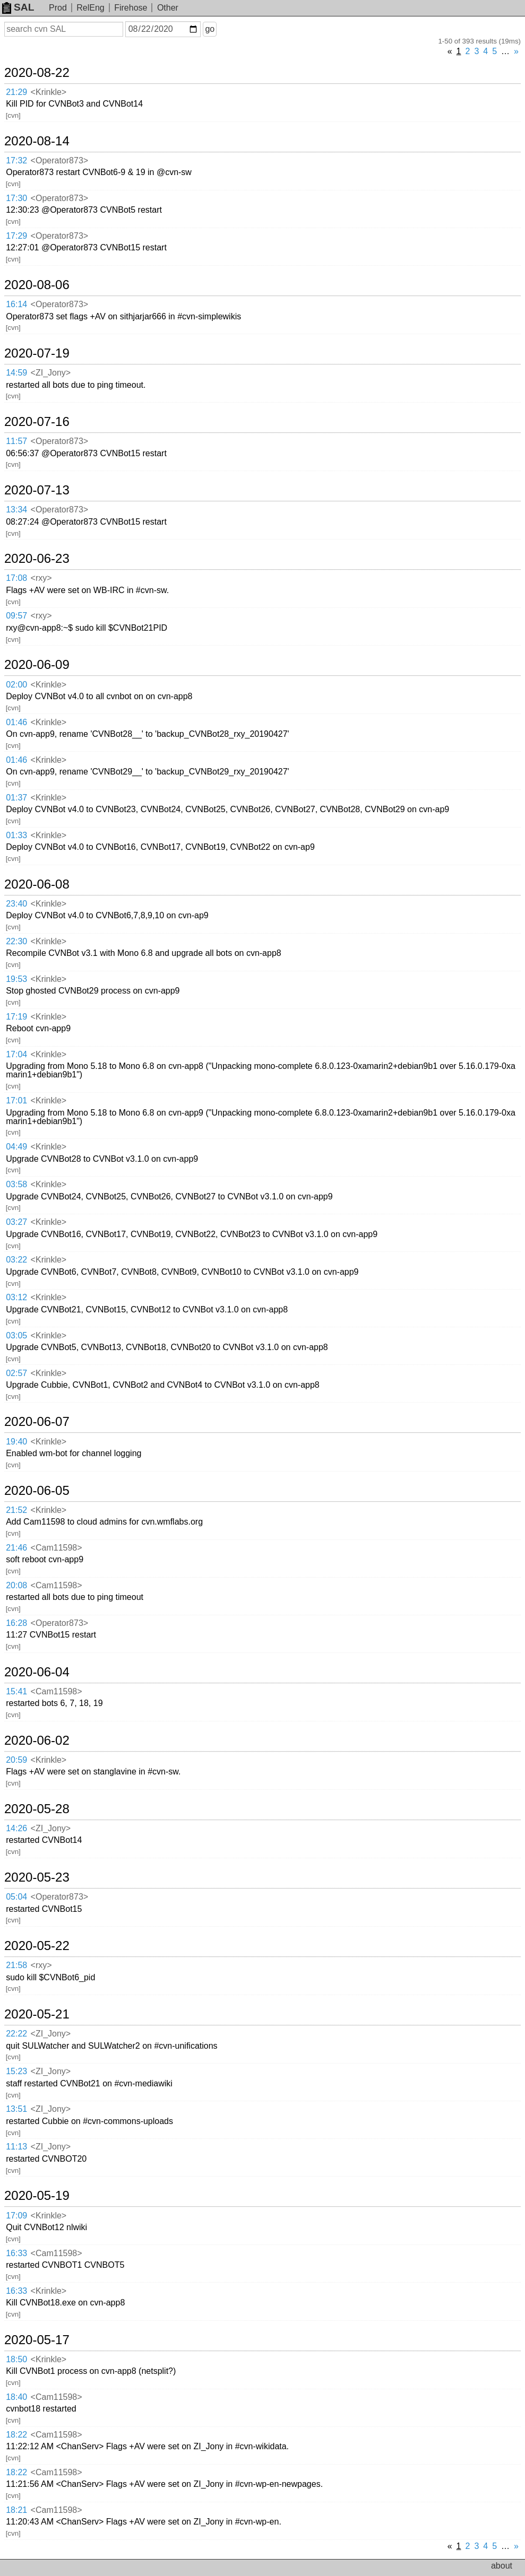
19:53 (16, 979)
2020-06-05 (37, 1490)
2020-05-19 (37, 2195)
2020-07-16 (37, 421)
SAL (18, 7)
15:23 (16, 2071)
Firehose (130, 7)
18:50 (16, 2359)
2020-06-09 (37, 664)
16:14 (16, 304)
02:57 (16, 1373)
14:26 (16, 1828)
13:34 (16, 509)
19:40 (16, 1441)
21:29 (16, 92)
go (209, 28)
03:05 (16, 1335)
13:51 (16, 2108)
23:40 (16, 903)
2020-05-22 (37, 1946)
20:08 (16, 1585)
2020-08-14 (37, 141)
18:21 (16, 2509)
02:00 (16, 684)
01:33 (16, 835)
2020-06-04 (37, 1672)
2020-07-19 (37, 353)
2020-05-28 (37, 1809)
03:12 (16, 1297)
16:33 (16, 2253)
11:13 (16, 2146)
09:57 (16, 615)
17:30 (16, 198)
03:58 (16, 1184)
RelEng (90, 7)
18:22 (16, 2434)
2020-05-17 (37, 2340)
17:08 (16, 577)
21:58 (16, 1965)
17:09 (16, 2215)
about (501, 2565)
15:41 (16, 1691)
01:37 (16, 797)
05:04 (16, 1896)
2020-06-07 (37, 1421)
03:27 (16, 1221)
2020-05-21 (37, 2014)
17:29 (16, 235)
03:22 (16, 1259)
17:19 (16, 1016)
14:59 (16, 372)
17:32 (16, 160)
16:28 (16, 1623)
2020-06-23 (37, 558)
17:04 (16, 1054)
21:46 (16, 1547)
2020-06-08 (37, 884)
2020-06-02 (37, 1740)
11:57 (16, 441)
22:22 (16, 2033)
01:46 (16, 722)
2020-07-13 (37, 490)
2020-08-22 (37, 72)
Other (167, 7)
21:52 (16, 1510)
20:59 (16, 1759)
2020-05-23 (37, 1877)
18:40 (16, 2396)
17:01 (16, 1100)
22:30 (16, 941)
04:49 (16, 1146)
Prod (58, 7)
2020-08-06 (37, 285)
